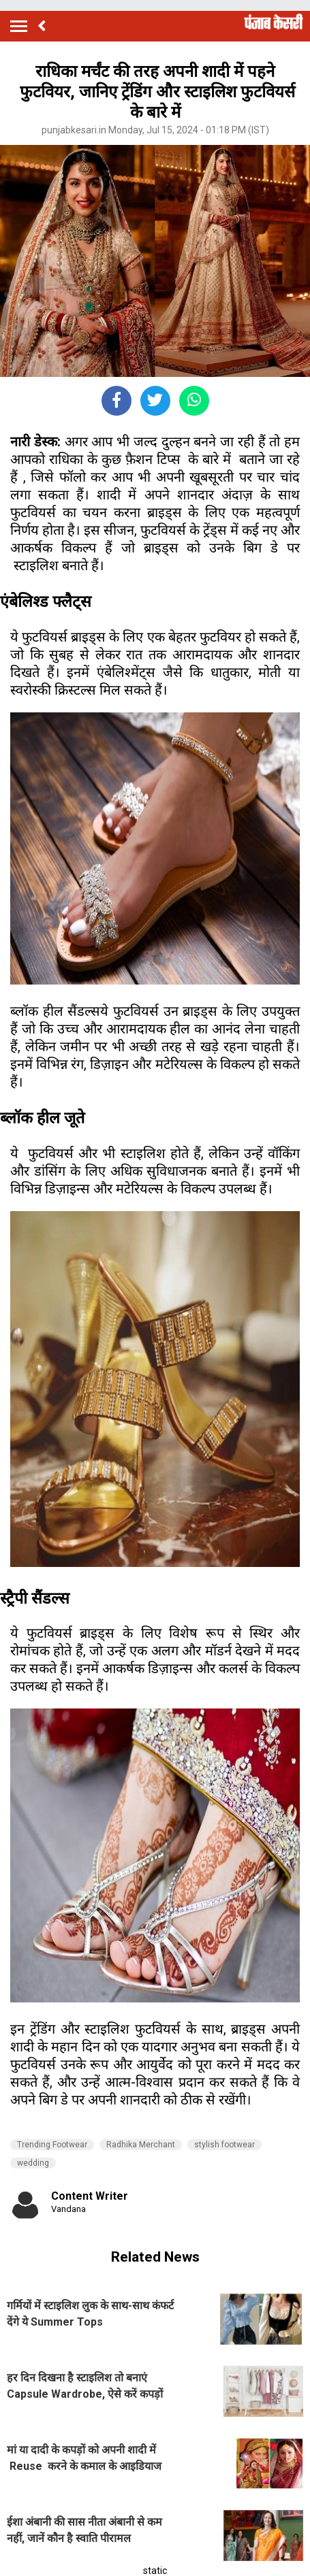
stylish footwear (224, 2144)
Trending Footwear (52, 2144)
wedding (33, 2163)
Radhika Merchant (140, 2144)
